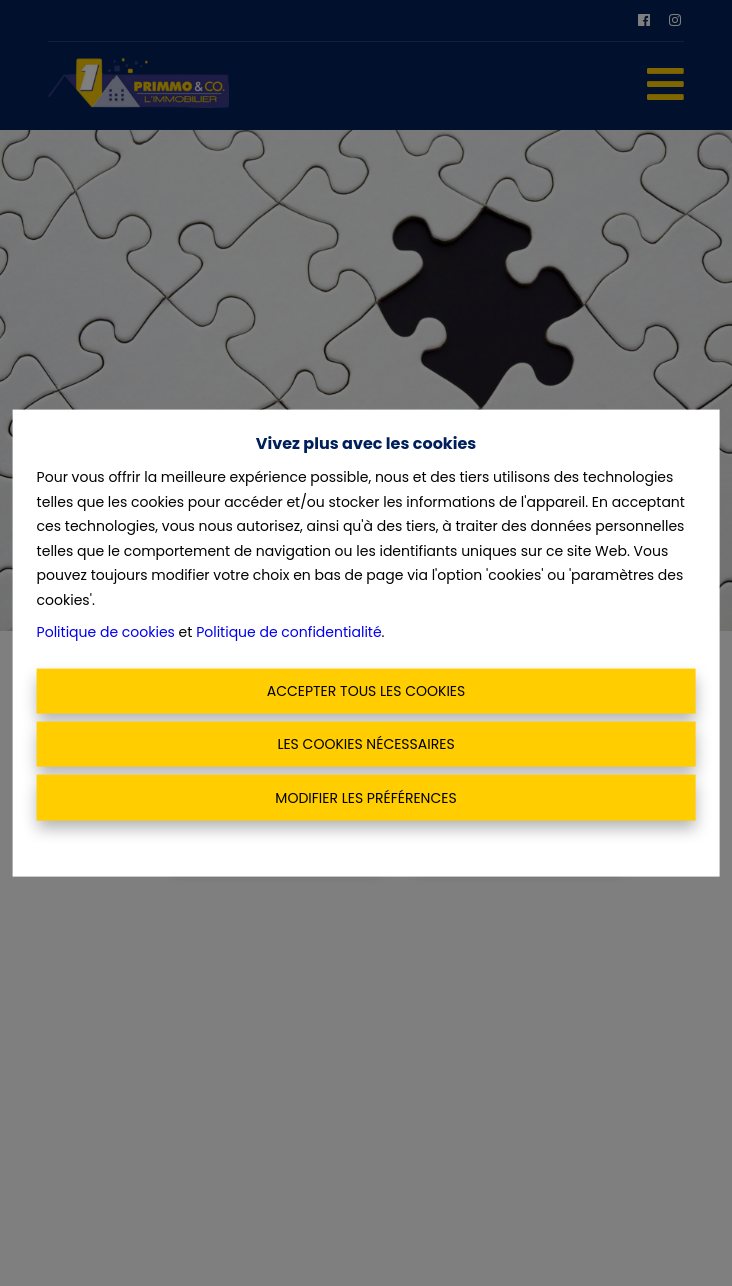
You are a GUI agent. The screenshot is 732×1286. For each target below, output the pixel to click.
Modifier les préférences (365, 797)
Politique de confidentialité (288, 632)
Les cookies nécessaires (365, 744)
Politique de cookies (106, 632)
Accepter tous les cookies (366, 690)
